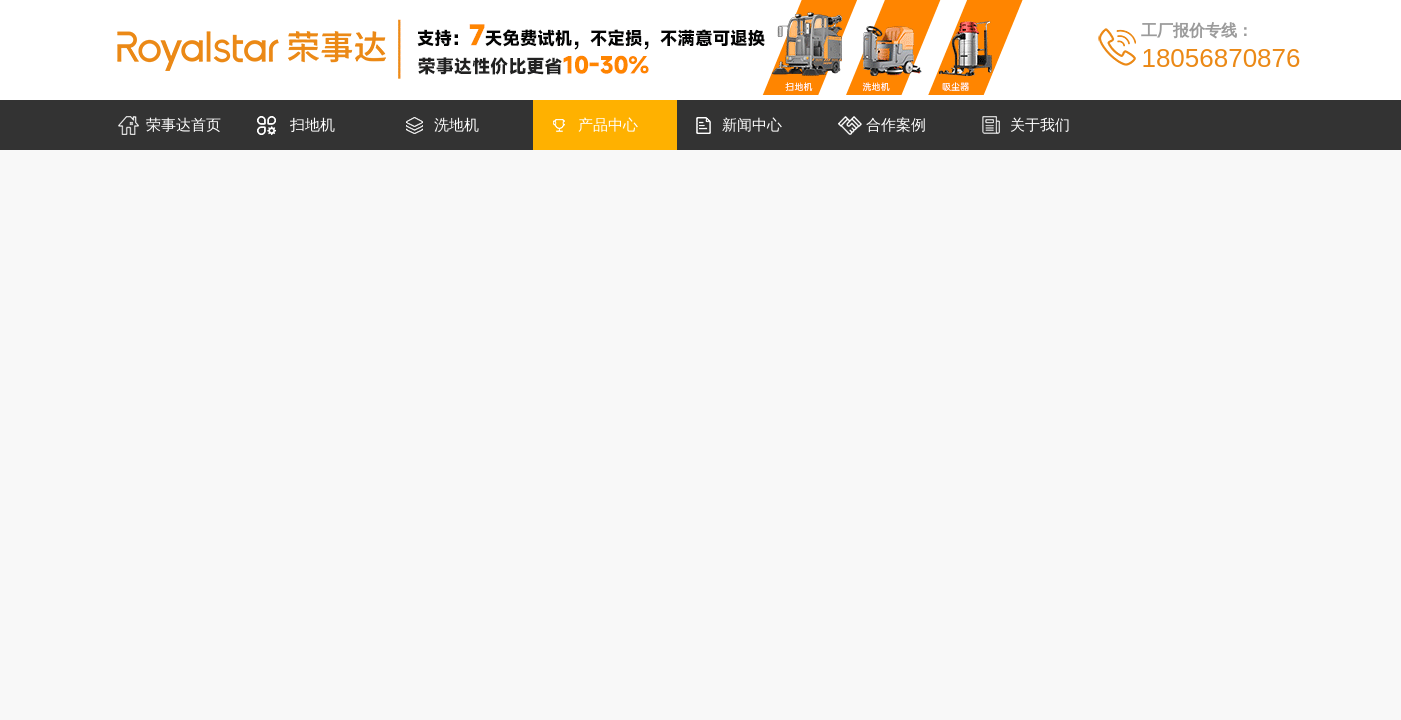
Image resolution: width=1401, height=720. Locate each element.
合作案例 (896, 124)
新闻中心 (752, 124)
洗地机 (456, 124)
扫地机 (312, 124)
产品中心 (608, 124)
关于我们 (1040, 124)
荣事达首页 (183, 124)
